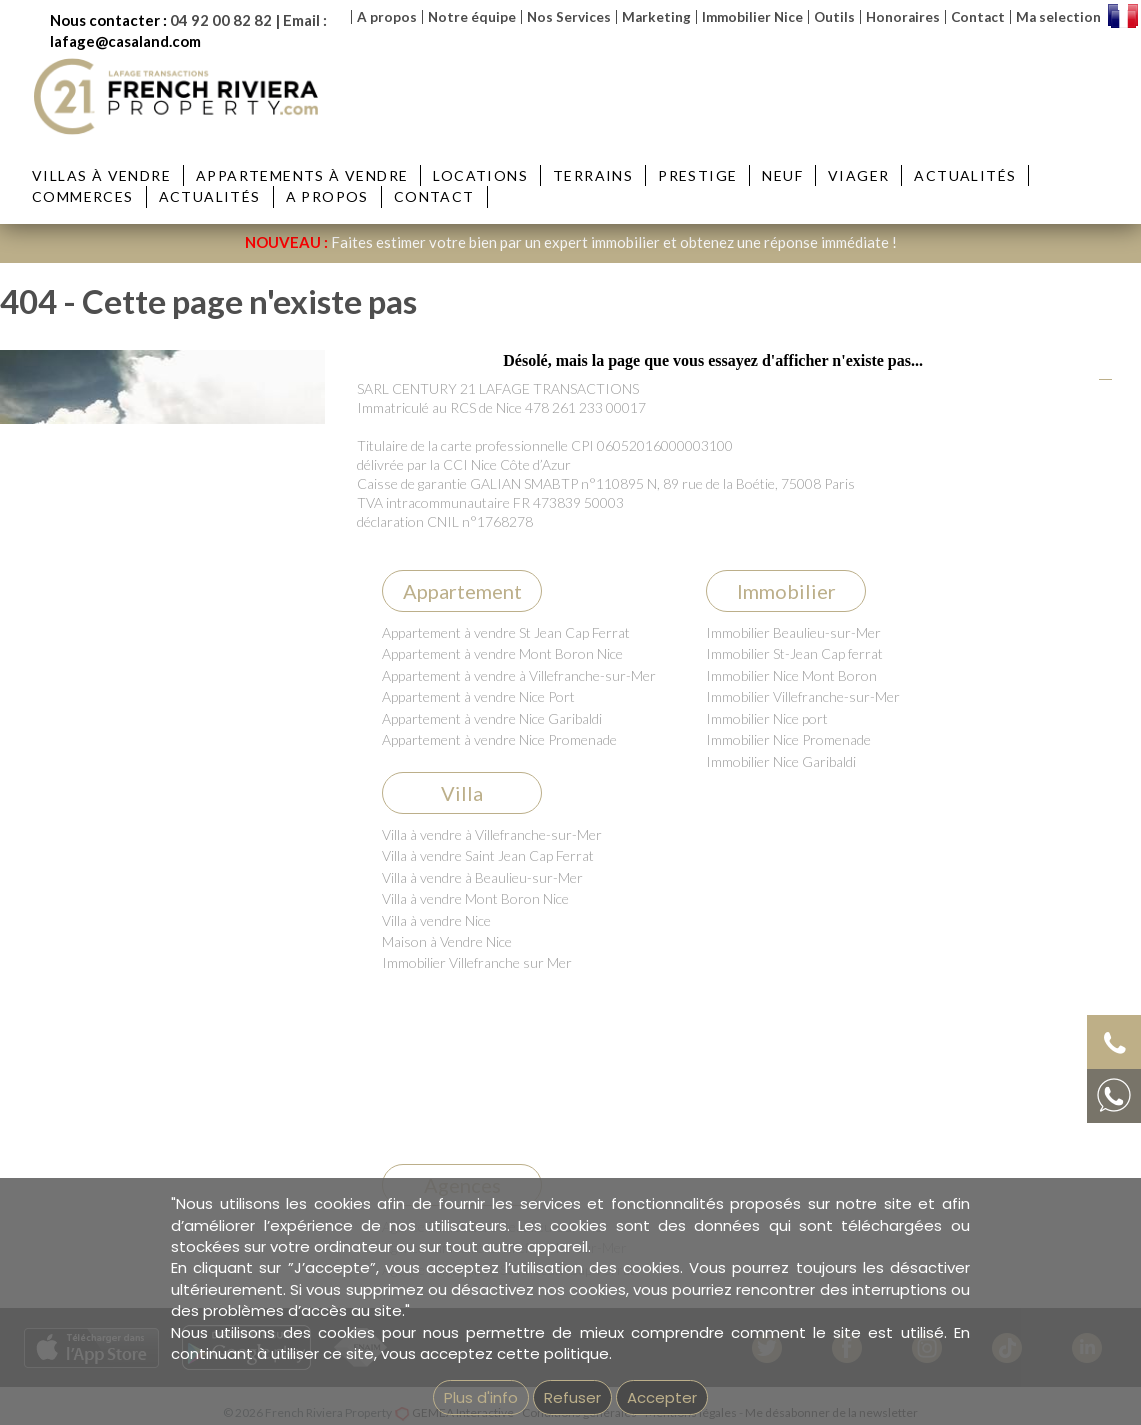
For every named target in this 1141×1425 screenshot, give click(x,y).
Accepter (662, 1397)
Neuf (782, 175)
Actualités (965, 175)
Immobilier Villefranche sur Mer (477, 962)
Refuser (572, 1397)
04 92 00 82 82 (221, 20)
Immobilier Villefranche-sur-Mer (803, 696)
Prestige (697, 175)
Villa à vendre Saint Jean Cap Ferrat (488, 855)
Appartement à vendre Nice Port (478, 696)
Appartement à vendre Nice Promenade (499, 739)
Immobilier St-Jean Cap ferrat (794, 653)
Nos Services (569, 17)
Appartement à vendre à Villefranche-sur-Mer (519, 675)
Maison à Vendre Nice (447, 941)
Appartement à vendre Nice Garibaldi (492, 718)
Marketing (656, 17)
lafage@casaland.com (125, 41)
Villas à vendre (101, 175)
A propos (387, 17)
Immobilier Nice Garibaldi (781, 761)
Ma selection (1058, 17)
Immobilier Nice (752, 17)
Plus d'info (481, 1397)
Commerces (83, 196)
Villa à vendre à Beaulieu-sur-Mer (482, 877)
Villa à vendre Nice (436, 920)
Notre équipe (472, 17)
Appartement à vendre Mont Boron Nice (502, 653)
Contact (978, 17)
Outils (834, 17)
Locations (480, 175)
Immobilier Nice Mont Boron (791, 675)
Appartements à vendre (302, 175)
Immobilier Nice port (767, 718)
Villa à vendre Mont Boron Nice (475, 898)
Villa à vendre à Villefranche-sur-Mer (492, 834)
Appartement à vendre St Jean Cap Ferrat (506, 632)
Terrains (593, 175)
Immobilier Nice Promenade (788, 739)
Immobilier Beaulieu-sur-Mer (793, 632)
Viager (858, 175)
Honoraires (903, 17)
